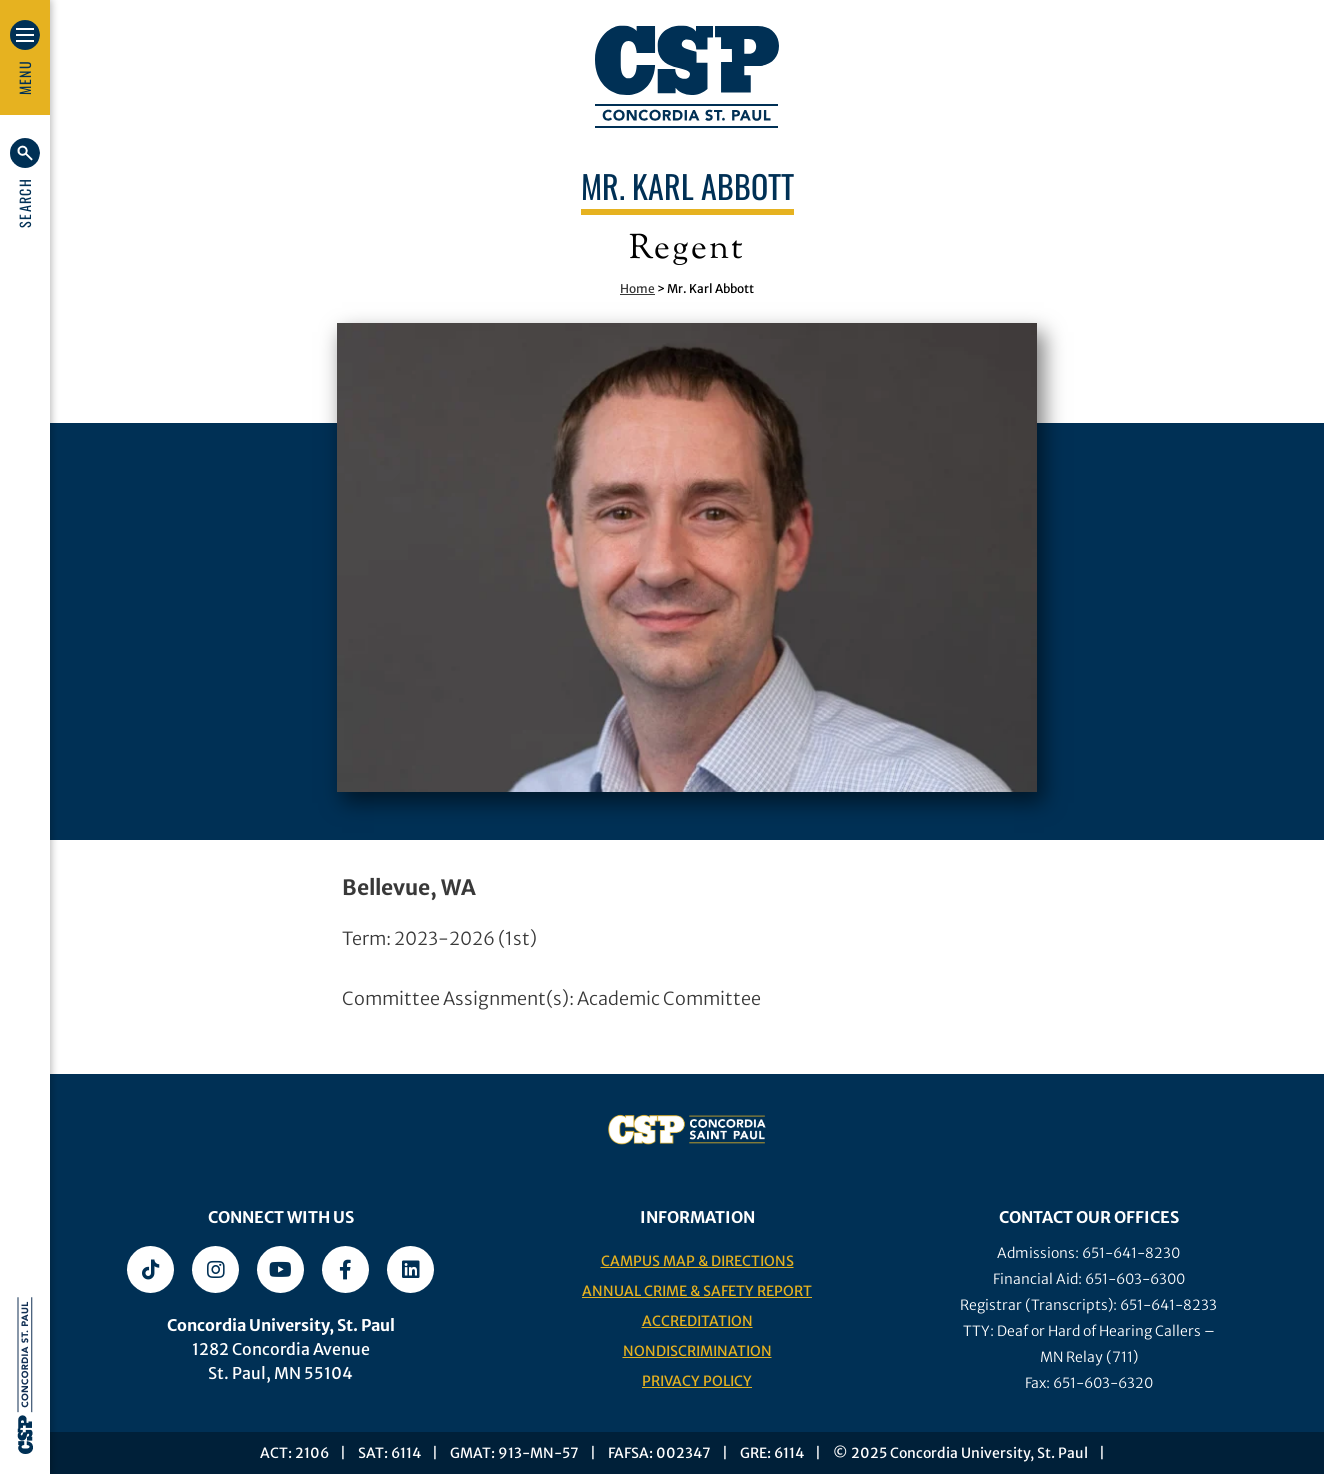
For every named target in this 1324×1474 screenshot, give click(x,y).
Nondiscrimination (697, 1351)
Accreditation (697, 1321)
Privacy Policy (697, 1381)
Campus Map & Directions (697, 1261)
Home (637, 288)
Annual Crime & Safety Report (697, 1291)
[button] (25, 183)
